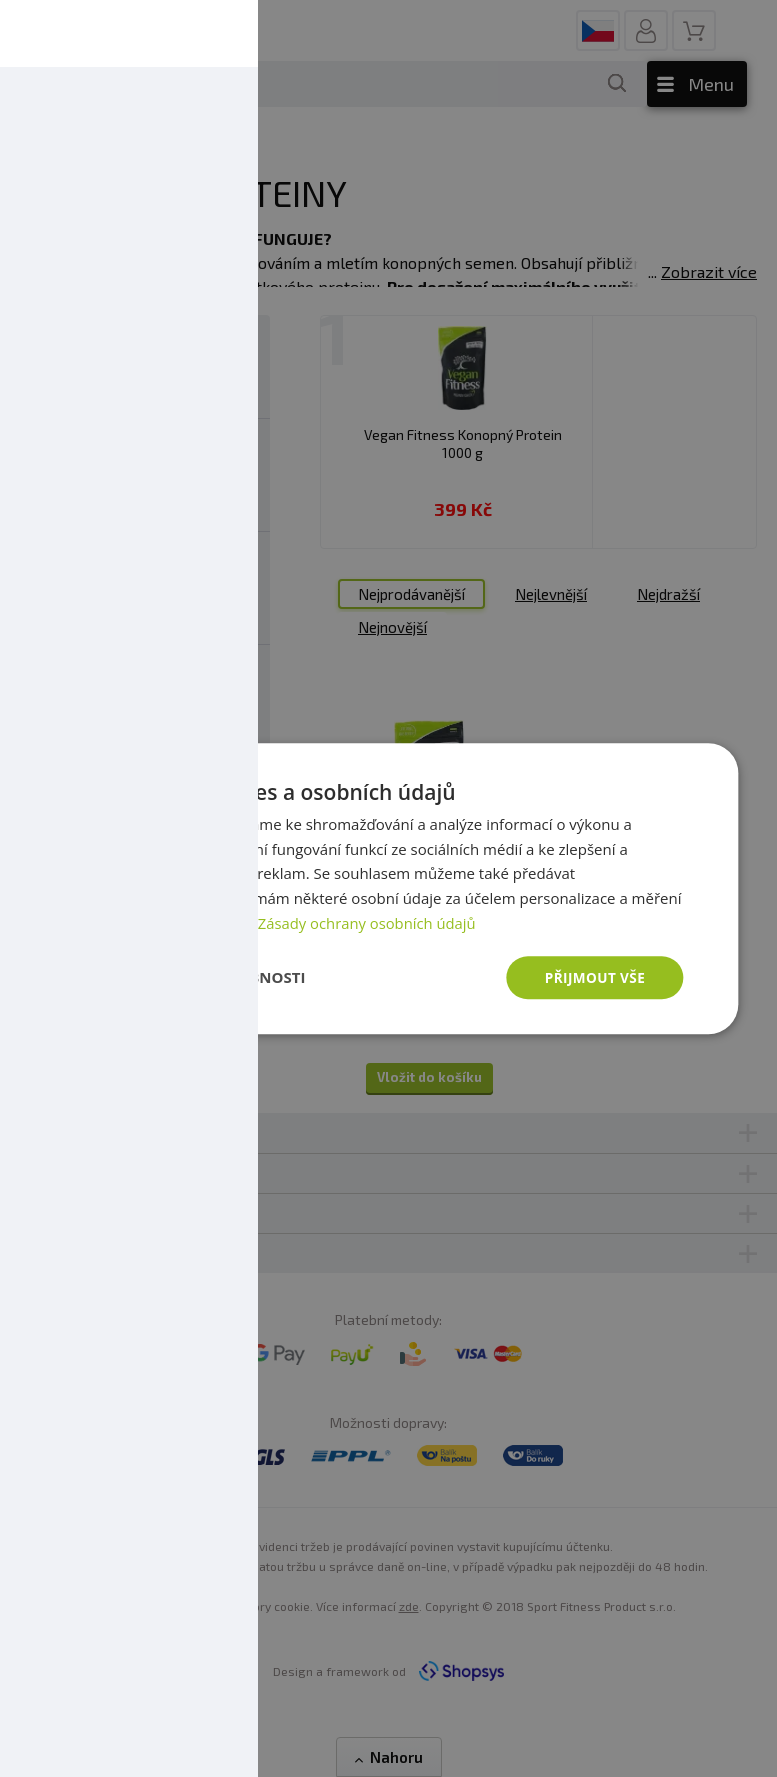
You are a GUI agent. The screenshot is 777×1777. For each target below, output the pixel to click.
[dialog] (388, 888)
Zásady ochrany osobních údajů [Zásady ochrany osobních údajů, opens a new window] (368, 922)
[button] (200, 978)
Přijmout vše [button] (593, 976)
